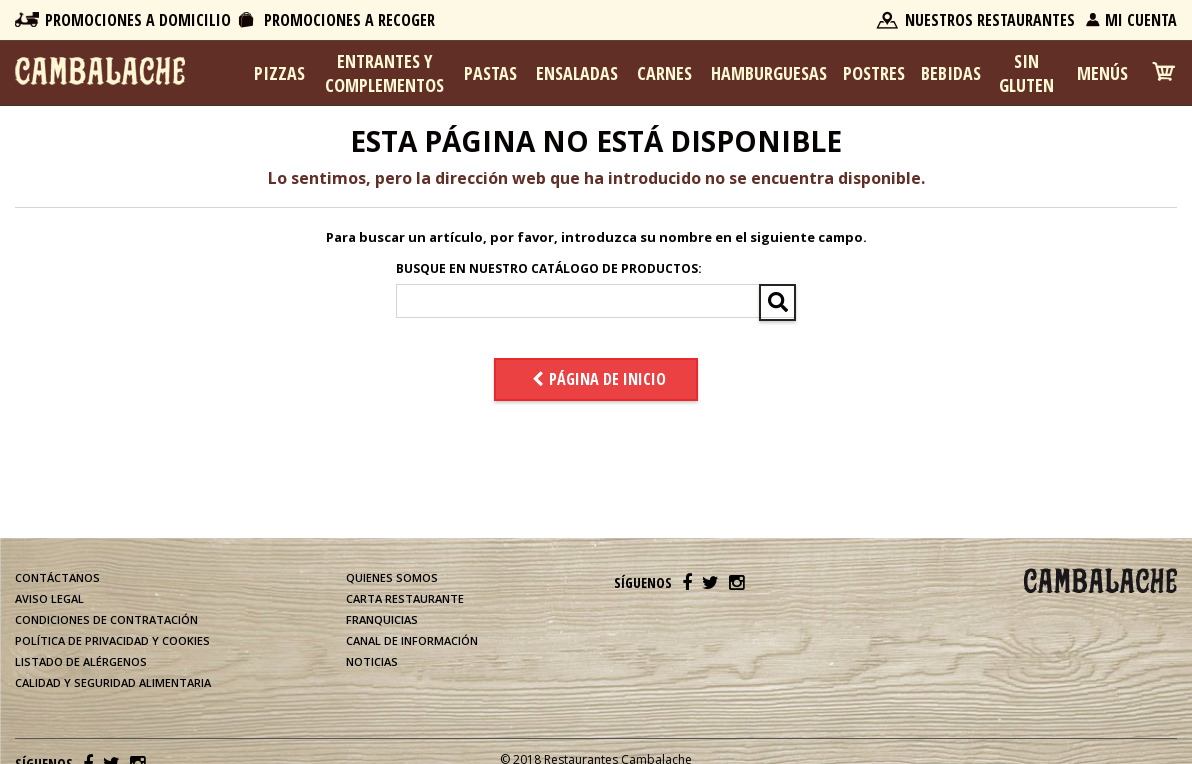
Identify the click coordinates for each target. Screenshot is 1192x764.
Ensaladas (577, 73)
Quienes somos (392, 577)
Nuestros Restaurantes (990, 20)
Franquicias (382, 619)
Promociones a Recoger (349, 20)
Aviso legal (49, 598)
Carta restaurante (405, 598)
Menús (1102, 73)
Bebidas (951, 73)
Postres (874, 73)
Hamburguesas (769, 73)
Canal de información (412, 640)
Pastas (490, 73)
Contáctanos (57, 577)
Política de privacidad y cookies (112, 640)
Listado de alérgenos (81, 661)
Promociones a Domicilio (138, 20)
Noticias (372, 661)
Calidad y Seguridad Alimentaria (113, 682)
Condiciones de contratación (106, 619)
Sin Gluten (1026, 73)
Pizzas (279, 73)
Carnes (664, 73)
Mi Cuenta (1141, 20)
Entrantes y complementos (384, 73)
